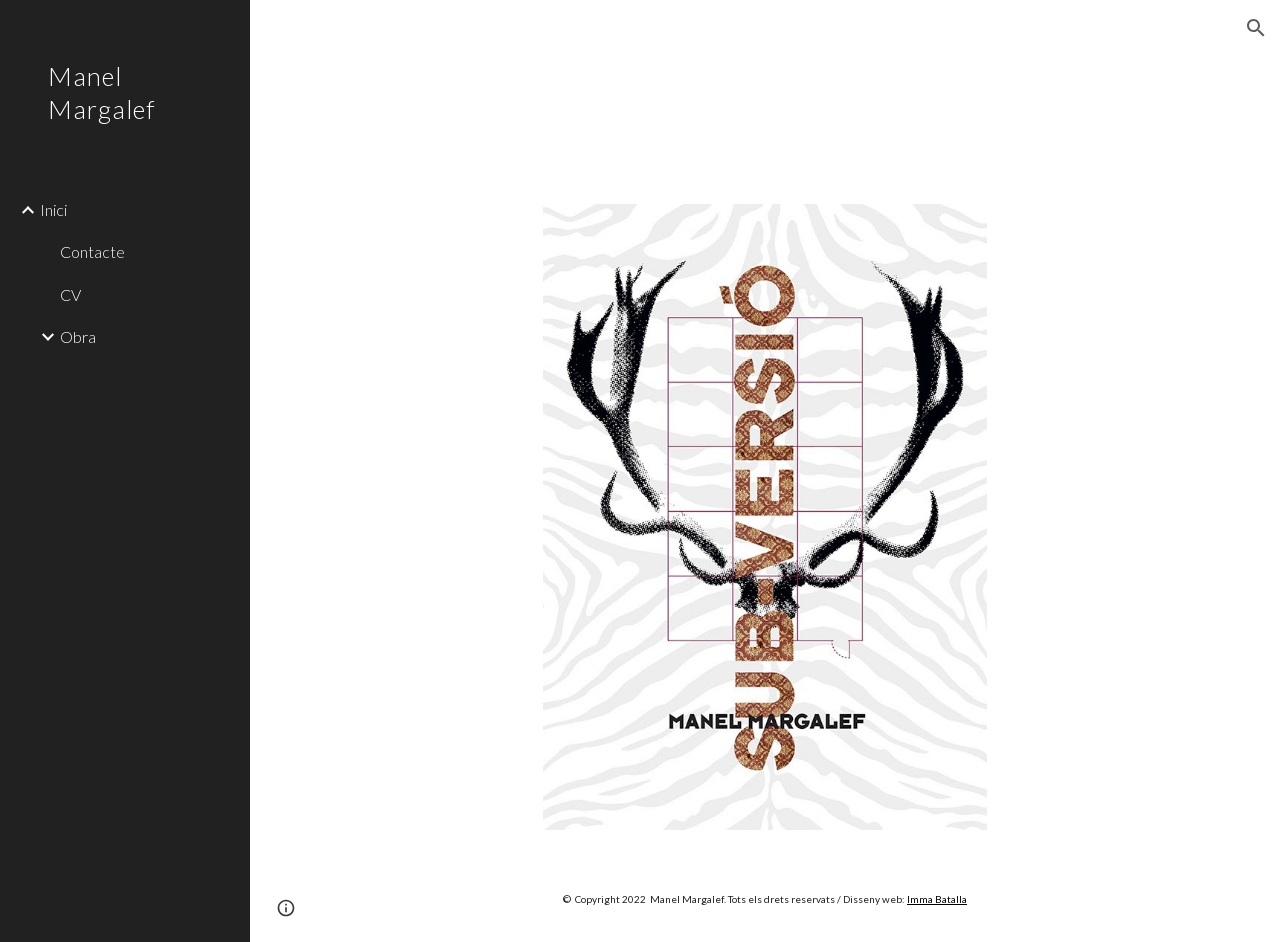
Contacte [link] (92, 251)
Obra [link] (78, 336)
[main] (765, 898)
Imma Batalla (937, 899)
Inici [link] (53, 209)
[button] (1256, 28)
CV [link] (70, 294)
